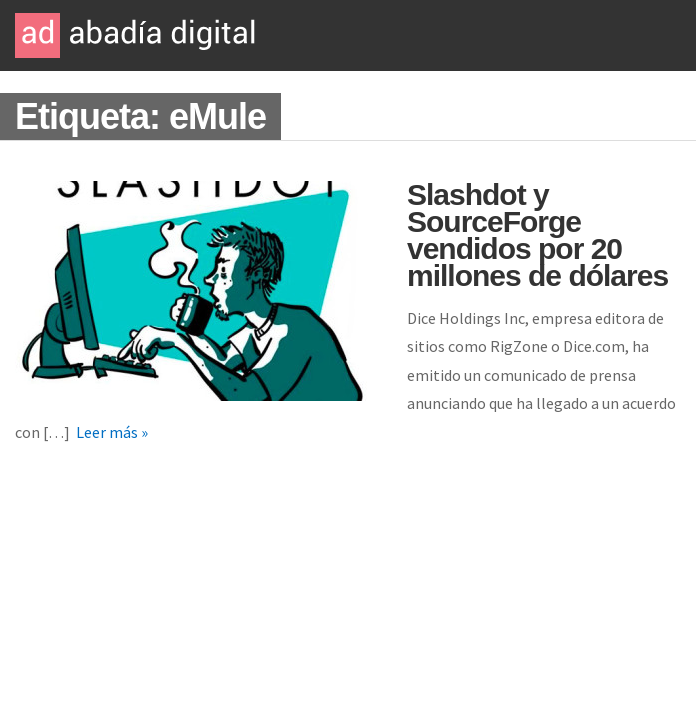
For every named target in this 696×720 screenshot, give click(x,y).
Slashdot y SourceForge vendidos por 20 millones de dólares (537, 235)
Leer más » (112, 432)
